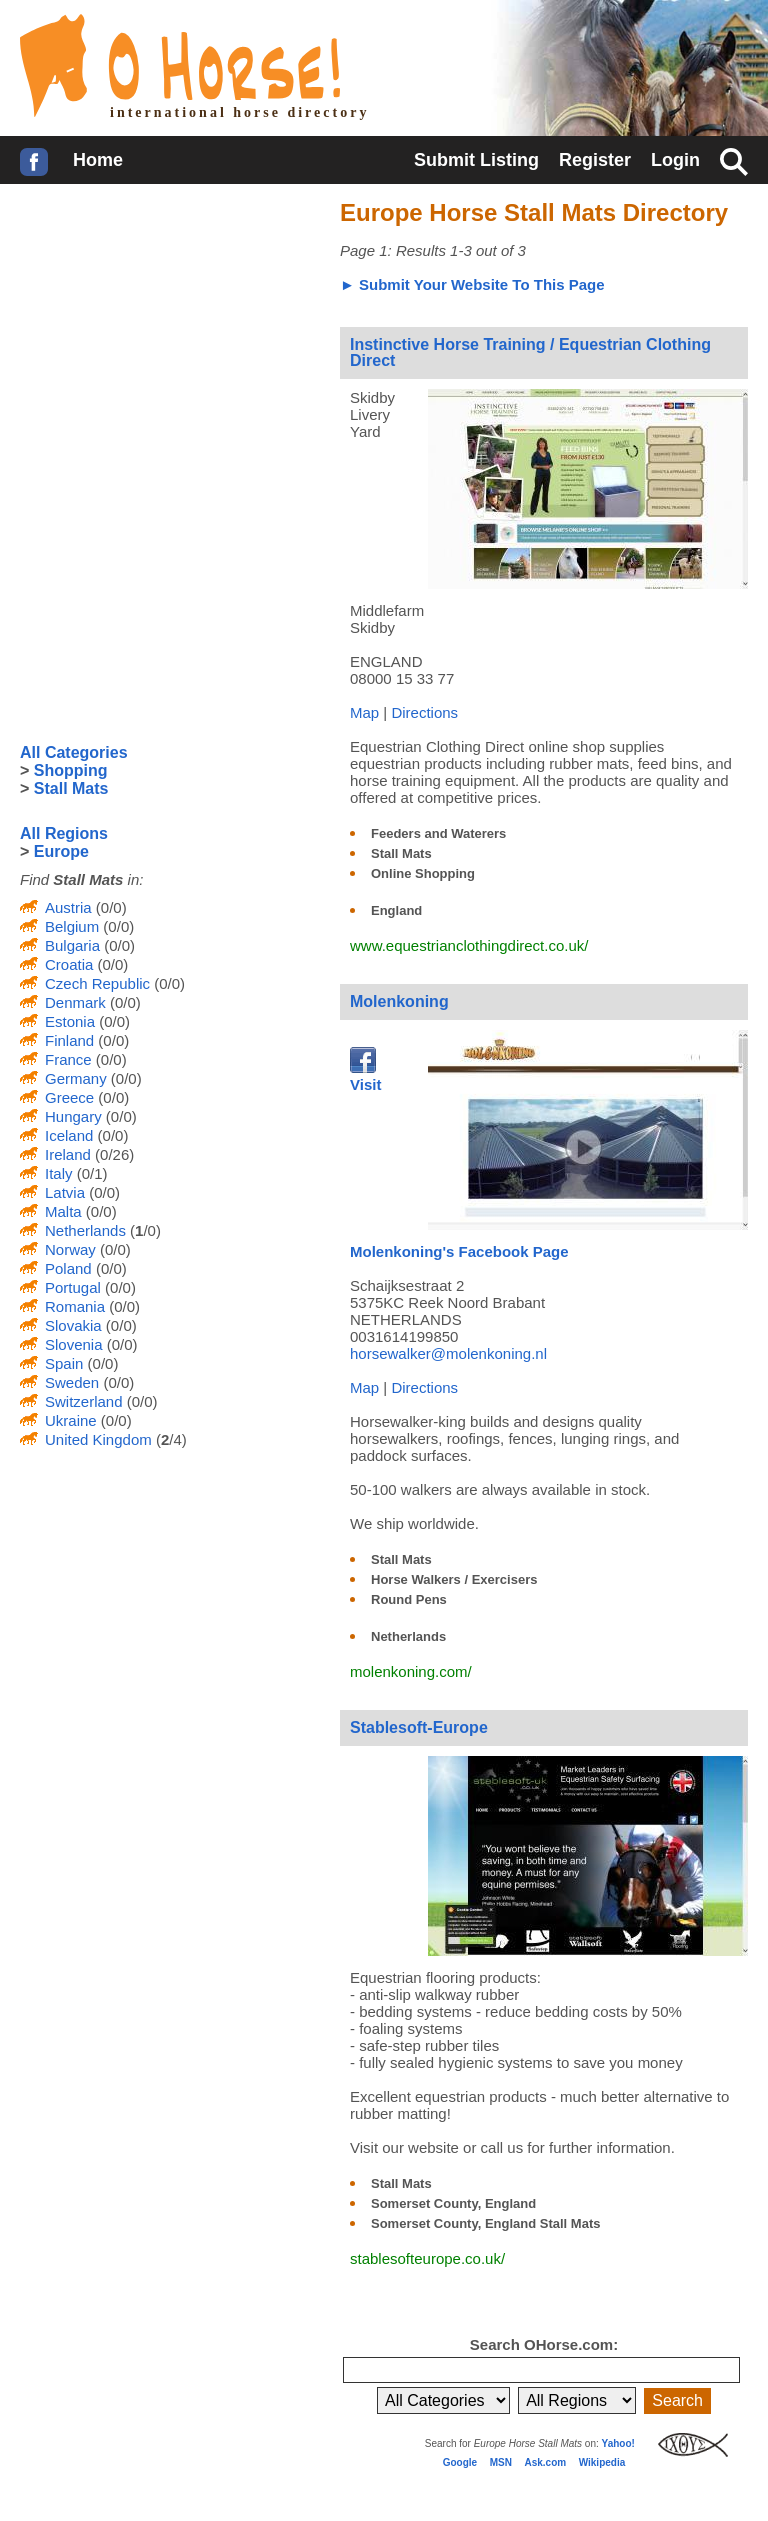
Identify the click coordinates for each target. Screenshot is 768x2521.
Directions (424, 712)
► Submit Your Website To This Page (472, 284)
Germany (76, 1078)
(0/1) (90, 1173)
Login (675, 160)
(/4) (169, 1439)
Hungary (73, 1116)
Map (364, 712)
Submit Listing (476, 160)
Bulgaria (72, 945)
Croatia (69, 964)
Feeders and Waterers (438, 833)
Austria (68, 907)
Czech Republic (97, 983)
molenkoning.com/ (411, 1671)
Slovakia (73, 1325)
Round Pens (409, 1599)
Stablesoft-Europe (419, 1727)
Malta (63, 1211)
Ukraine (71, 1420)
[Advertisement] (170, 329)
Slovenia (74, 1344)
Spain (64, 1363)
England (396, 910)
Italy (59, 1173)
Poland (68, 1268)
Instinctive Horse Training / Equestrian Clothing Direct (530, 352)
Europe (61, 851)
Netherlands (408, 1636)
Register (595, 160)
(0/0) (109, 907)
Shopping (71, 770)
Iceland (69, 1135)
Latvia (65, 1192)
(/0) (143, 1230)
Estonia (70, 1021)
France (68, 1059)
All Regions (64, 833)
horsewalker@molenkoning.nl (448, 1353)
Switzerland (84, 1401)
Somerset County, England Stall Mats (485, 2223)
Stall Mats (401, 853)
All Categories (74, 752)
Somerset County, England (453, 2203)
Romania (75, 1306)
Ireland (68, 1154)
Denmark (75, 1002)
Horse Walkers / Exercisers (454, 1579)
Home (98, 160)
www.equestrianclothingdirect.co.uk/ (469, 945)
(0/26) (112, 1154)
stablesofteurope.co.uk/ (427, 2258)
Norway (70, 1249)
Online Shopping (423, 873)
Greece (69, 1097)
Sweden (72, 1382)
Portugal (73, 1287)
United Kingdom (98, 1439)
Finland (69, 1040)
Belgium (72, 926)
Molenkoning (399, 1001)
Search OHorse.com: (544, 2344)
